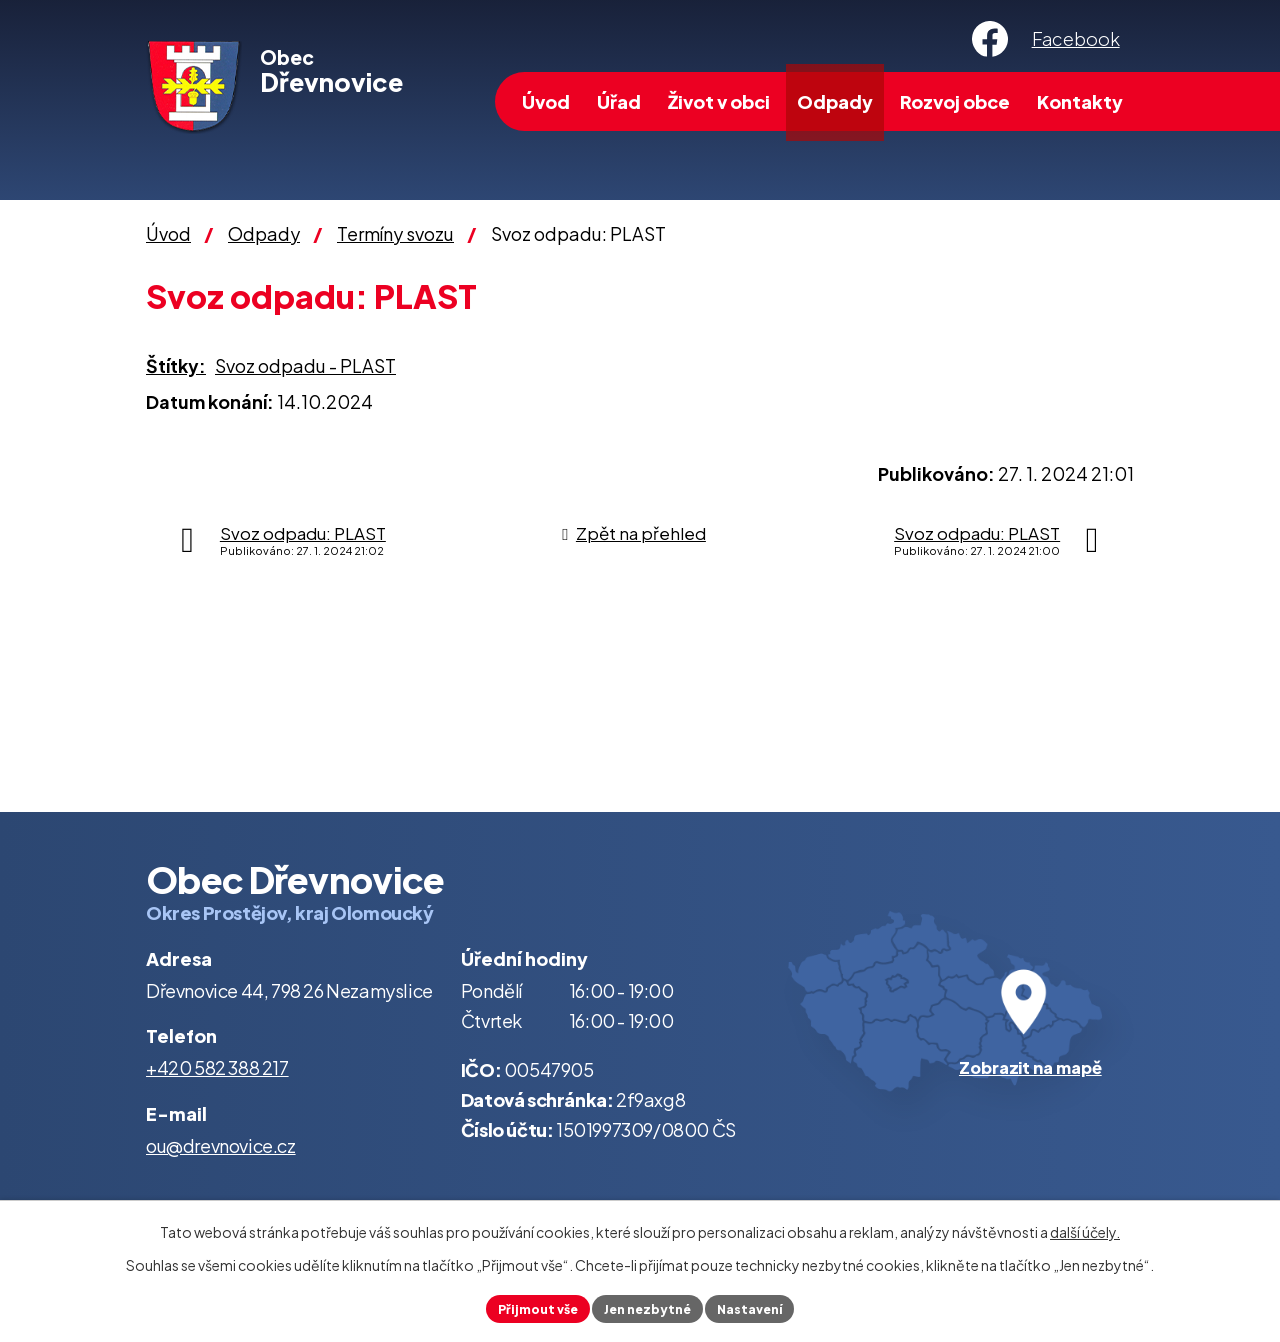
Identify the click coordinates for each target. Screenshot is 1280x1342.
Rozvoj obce (955, 101)
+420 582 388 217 (217, 1067)
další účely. (1085, 1228)
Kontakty (1080, 101)
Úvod (546, 101)
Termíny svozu (395, 233)
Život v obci (719, 101)
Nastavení (763, 1306)
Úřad (619, 101)
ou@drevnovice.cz (221, 1145)
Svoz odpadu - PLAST (305, 365)
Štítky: (176, 365)
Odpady (835, 101)
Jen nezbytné (648, 1306)
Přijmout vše (524, 1306)
